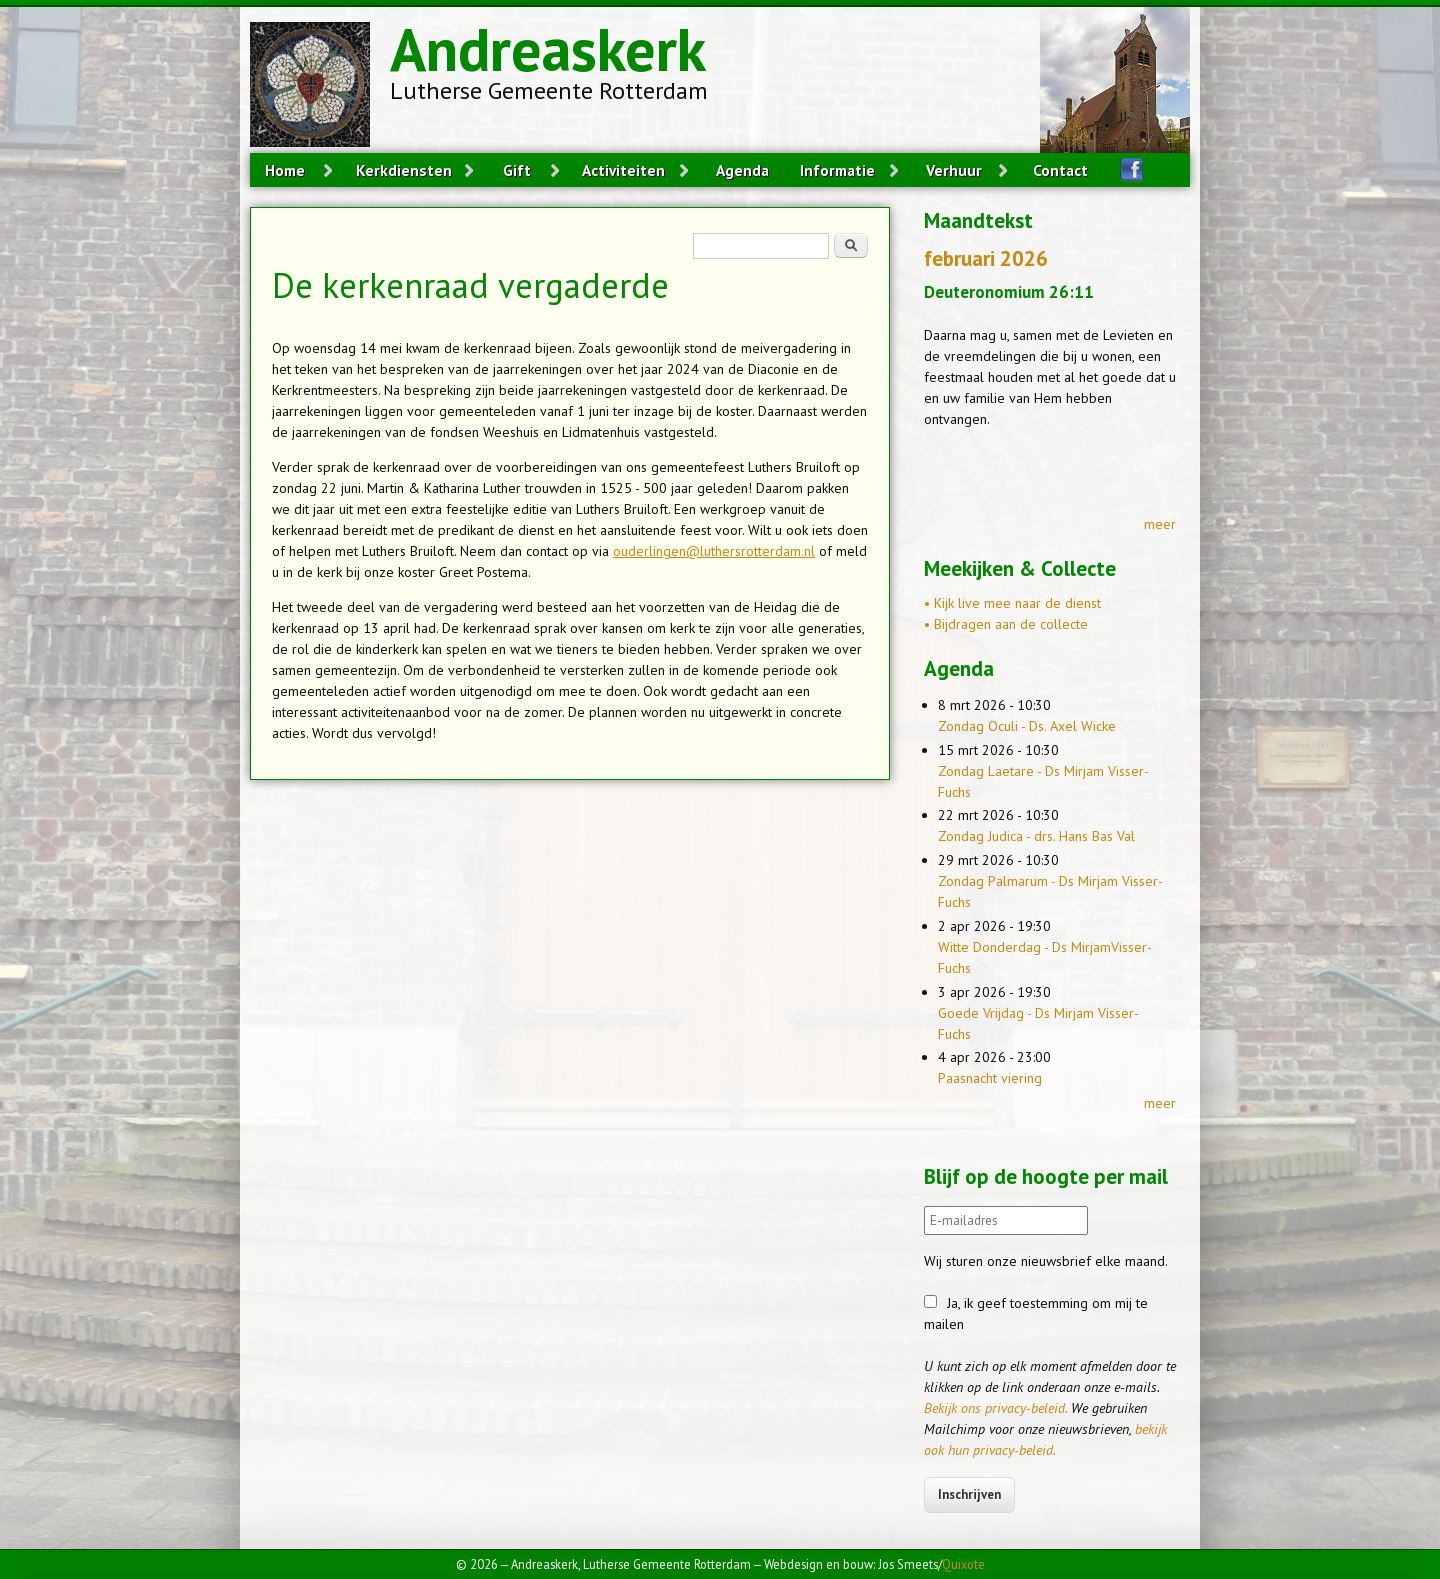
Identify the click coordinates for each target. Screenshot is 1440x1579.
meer (1160, 524)
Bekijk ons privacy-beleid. (995, 1408)
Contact (1060, 170)
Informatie (837, 170)
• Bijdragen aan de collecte (1006, 624)
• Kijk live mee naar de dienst (1012, 603)
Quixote (963, 1564)
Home (285, 170)
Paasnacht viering (990, 1078)
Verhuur (954, 170)
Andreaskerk (548, 49)
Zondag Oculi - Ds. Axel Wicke (1027, 726)
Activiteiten (623, 170)
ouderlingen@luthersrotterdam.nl (714, 551)
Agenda (742, 170)
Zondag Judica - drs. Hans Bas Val (1036, 836)
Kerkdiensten (404, 170)
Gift (517, 170)
